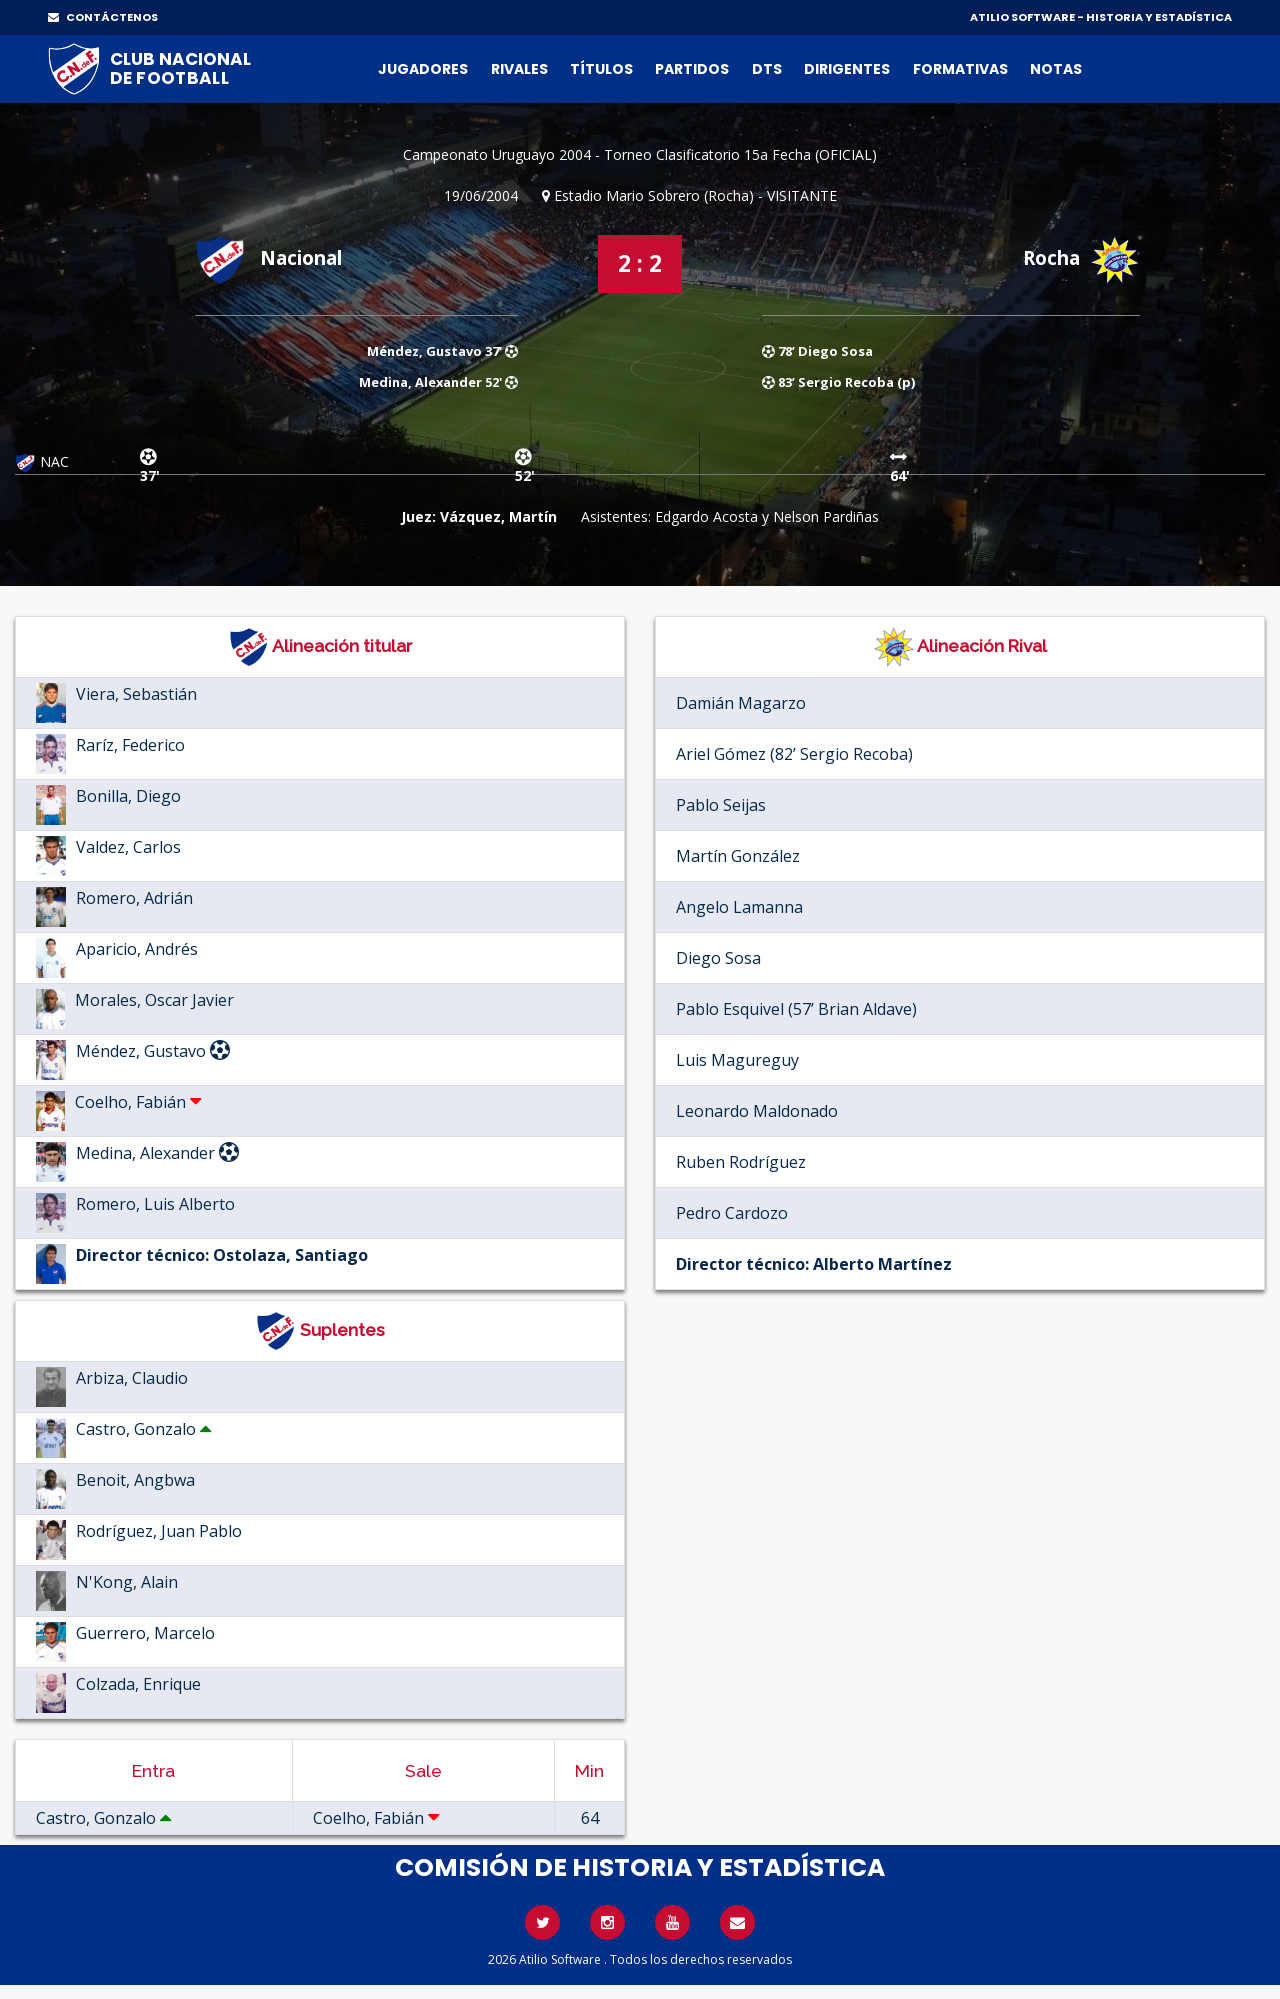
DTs (767, 69)
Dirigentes (847, 69)
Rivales (519, 69)
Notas (1056, 69)
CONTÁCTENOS (103, 17)
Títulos (601, 69)
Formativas (960, 69)
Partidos (692, 69)
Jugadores (423, 69)
